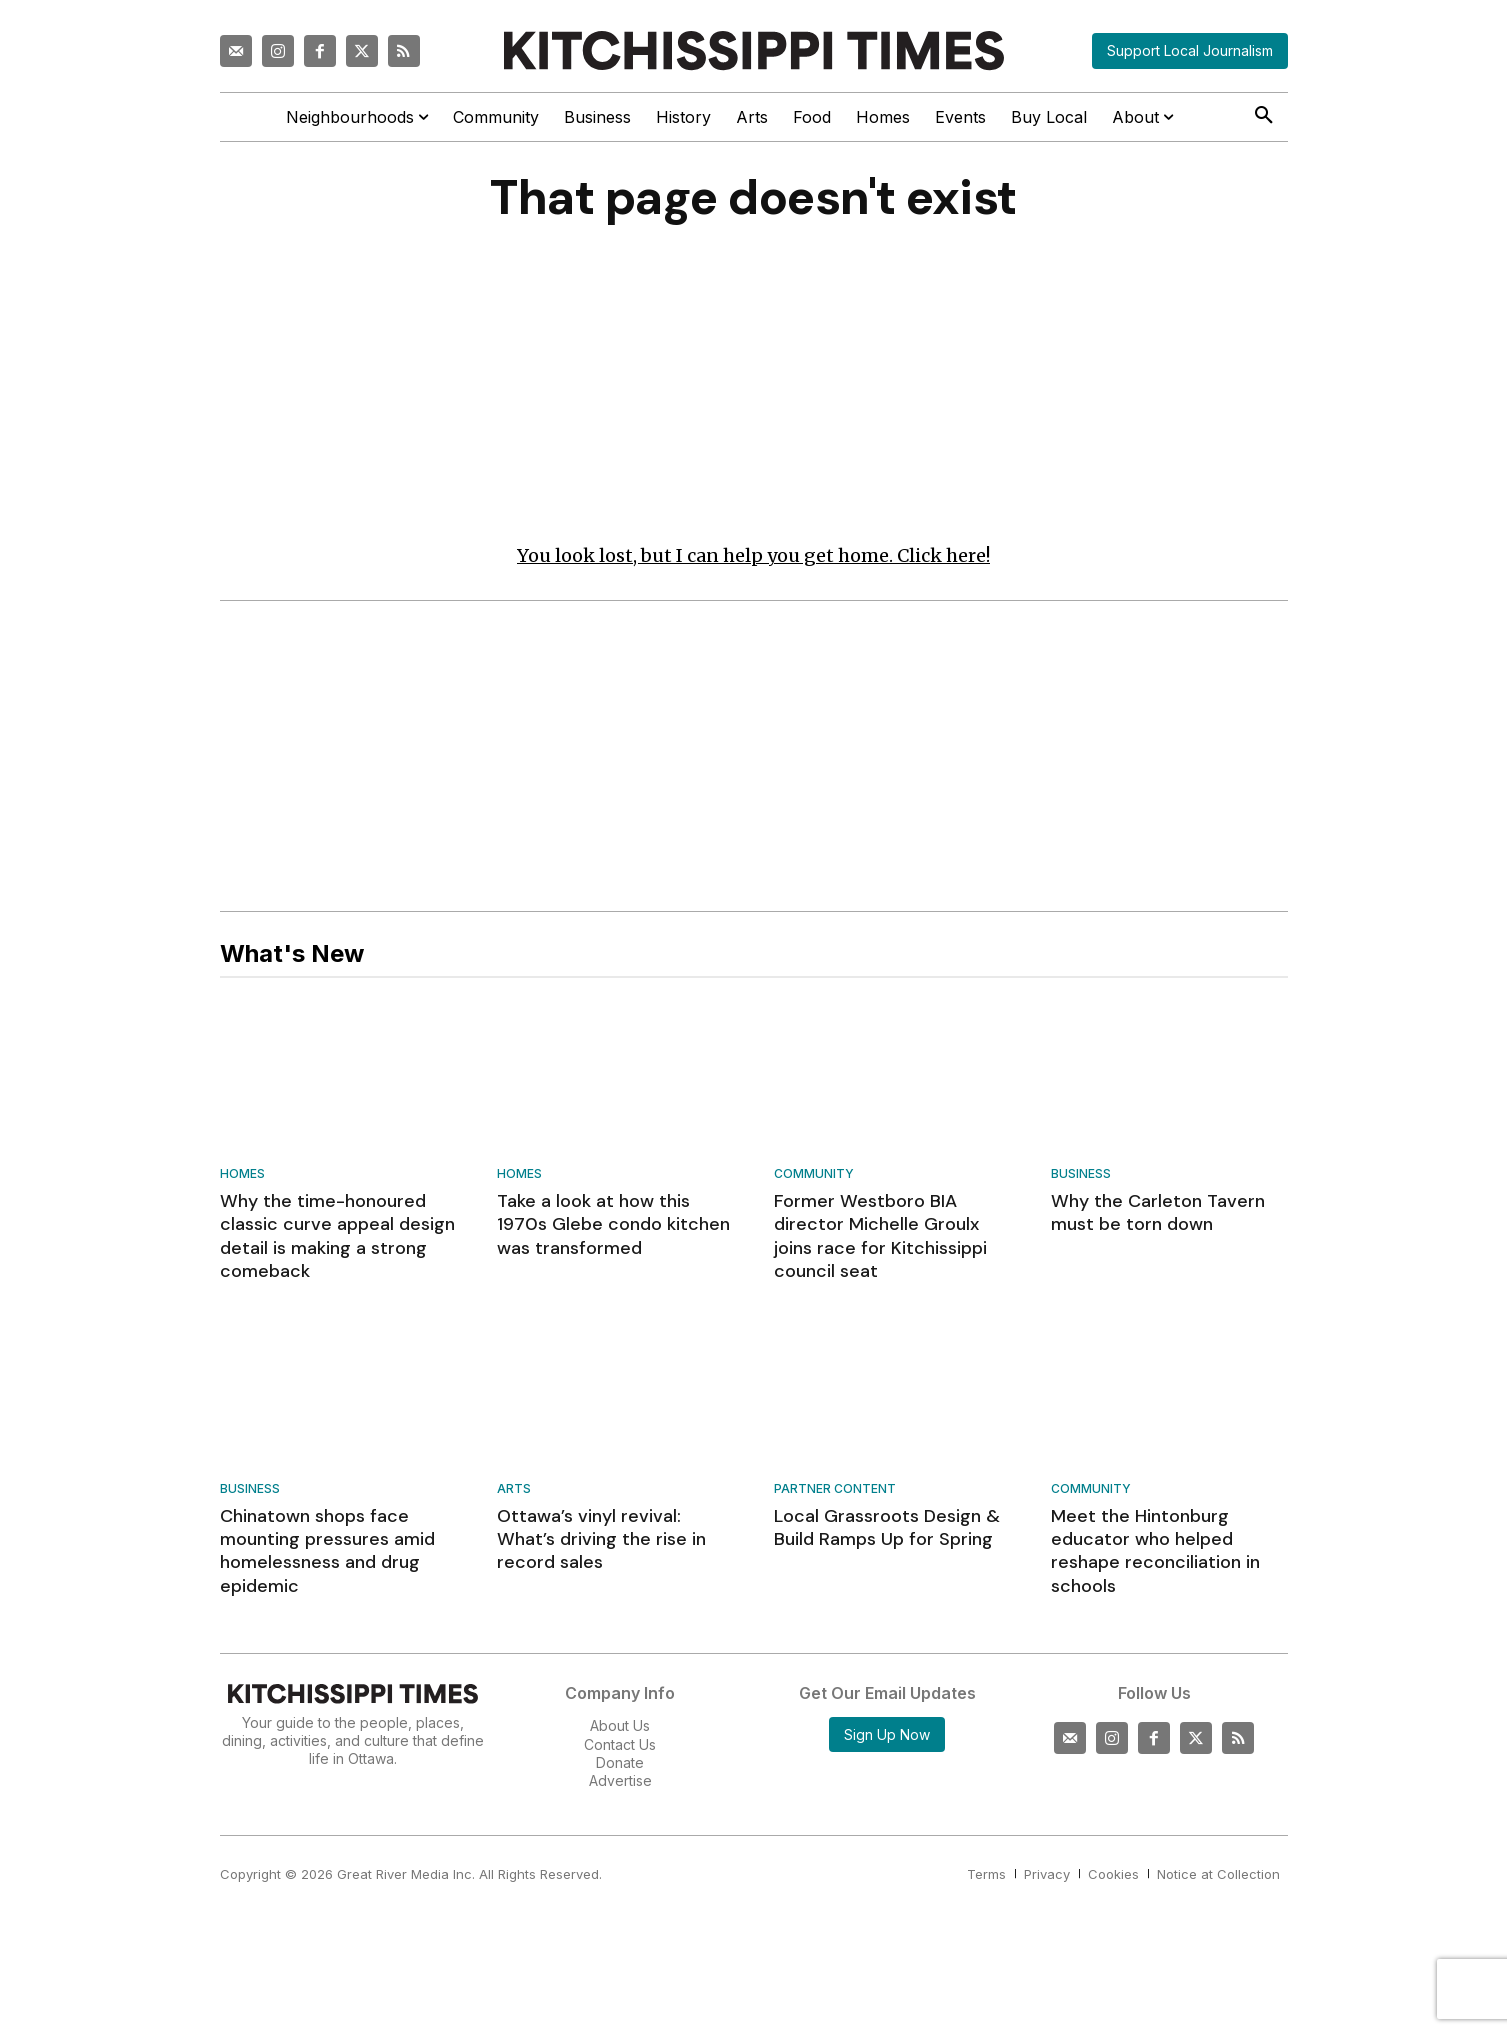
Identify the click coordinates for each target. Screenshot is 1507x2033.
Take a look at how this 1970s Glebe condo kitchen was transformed (613, 1224)
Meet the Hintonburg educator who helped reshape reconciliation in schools (1155, 1551)
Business (1081, 1174)
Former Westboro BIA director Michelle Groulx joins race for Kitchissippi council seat (880, 1236)
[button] (1264, 116)
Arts (514, 1489)
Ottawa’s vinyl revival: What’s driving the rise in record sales (601, 1539)
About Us (620, 1725)
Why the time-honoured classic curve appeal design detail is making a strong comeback (337, 1236)
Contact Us (620, 1743)
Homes (242, 1174)
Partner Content (835, 1489)
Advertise (620, 1780)
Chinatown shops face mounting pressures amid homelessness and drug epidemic (327, 1551)
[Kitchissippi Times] (754, 50)
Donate (620, 1762)
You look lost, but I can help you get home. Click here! (753, 555)
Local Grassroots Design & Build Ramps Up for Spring (887, 1527)
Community (814, 1174)
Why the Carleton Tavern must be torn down (1158, 1212)
